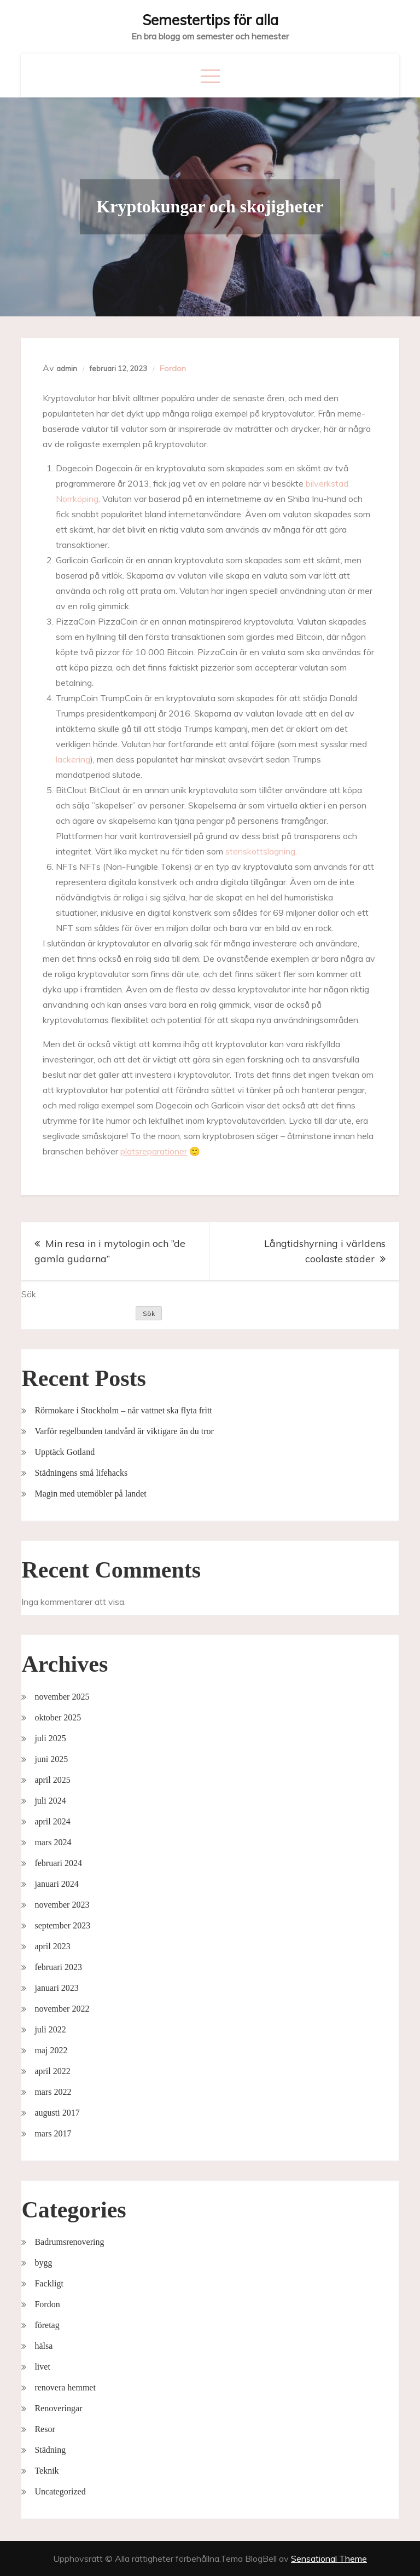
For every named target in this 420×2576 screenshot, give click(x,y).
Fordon (173, 368)
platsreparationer (153, 1151)
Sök (28, 1294)
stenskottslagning (260, 851)
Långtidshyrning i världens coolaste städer (325, 1251)
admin (66, 368)
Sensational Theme (329, 2558)
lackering (73, 759)
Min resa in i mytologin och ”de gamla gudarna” (109, 1251)
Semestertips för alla (210, 20)
